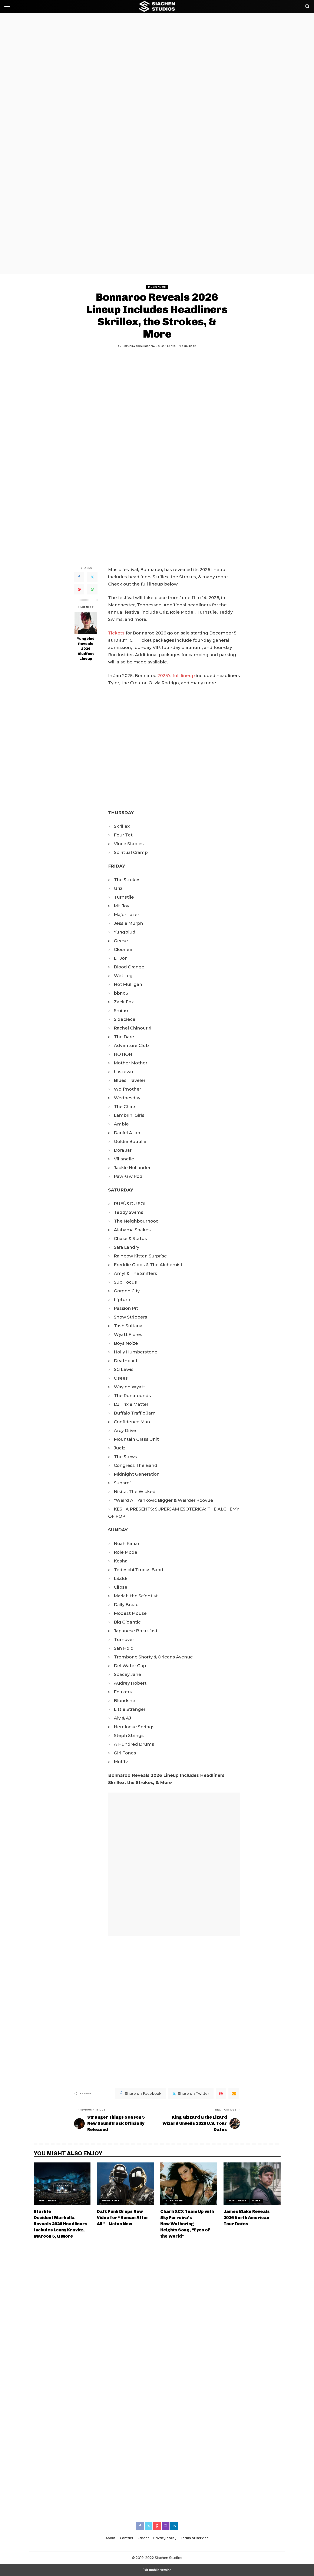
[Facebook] (79, 577)
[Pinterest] (79, 589)
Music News (157, 287)
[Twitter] (92, 577)
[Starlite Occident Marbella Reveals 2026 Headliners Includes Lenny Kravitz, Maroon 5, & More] (62, 2183)
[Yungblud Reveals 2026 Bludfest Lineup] (86, 623)
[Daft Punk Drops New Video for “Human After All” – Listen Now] (125, 2183)
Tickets (116, 633)
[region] (157, 143)
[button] (8, 6)
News (256, 2200)
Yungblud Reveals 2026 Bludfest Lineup (86, 649)
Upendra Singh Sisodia (138, 346)
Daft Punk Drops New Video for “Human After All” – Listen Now (123, 2217)
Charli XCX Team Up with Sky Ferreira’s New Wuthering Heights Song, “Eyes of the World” (187, 2224)
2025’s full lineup (176, 675)
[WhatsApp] (92, 589)
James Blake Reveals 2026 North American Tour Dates (247, 2217)
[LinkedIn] (174, 2526)
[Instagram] (165, 2526)
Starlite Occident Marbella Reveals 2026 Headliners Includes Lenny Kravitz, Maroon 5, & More (60, 2224)
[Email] (233, 2093)
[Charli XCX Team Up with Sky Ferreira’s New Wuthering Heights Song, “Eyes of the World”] (188, 2183)
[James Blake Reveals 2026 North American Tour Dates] (252, 2183)
